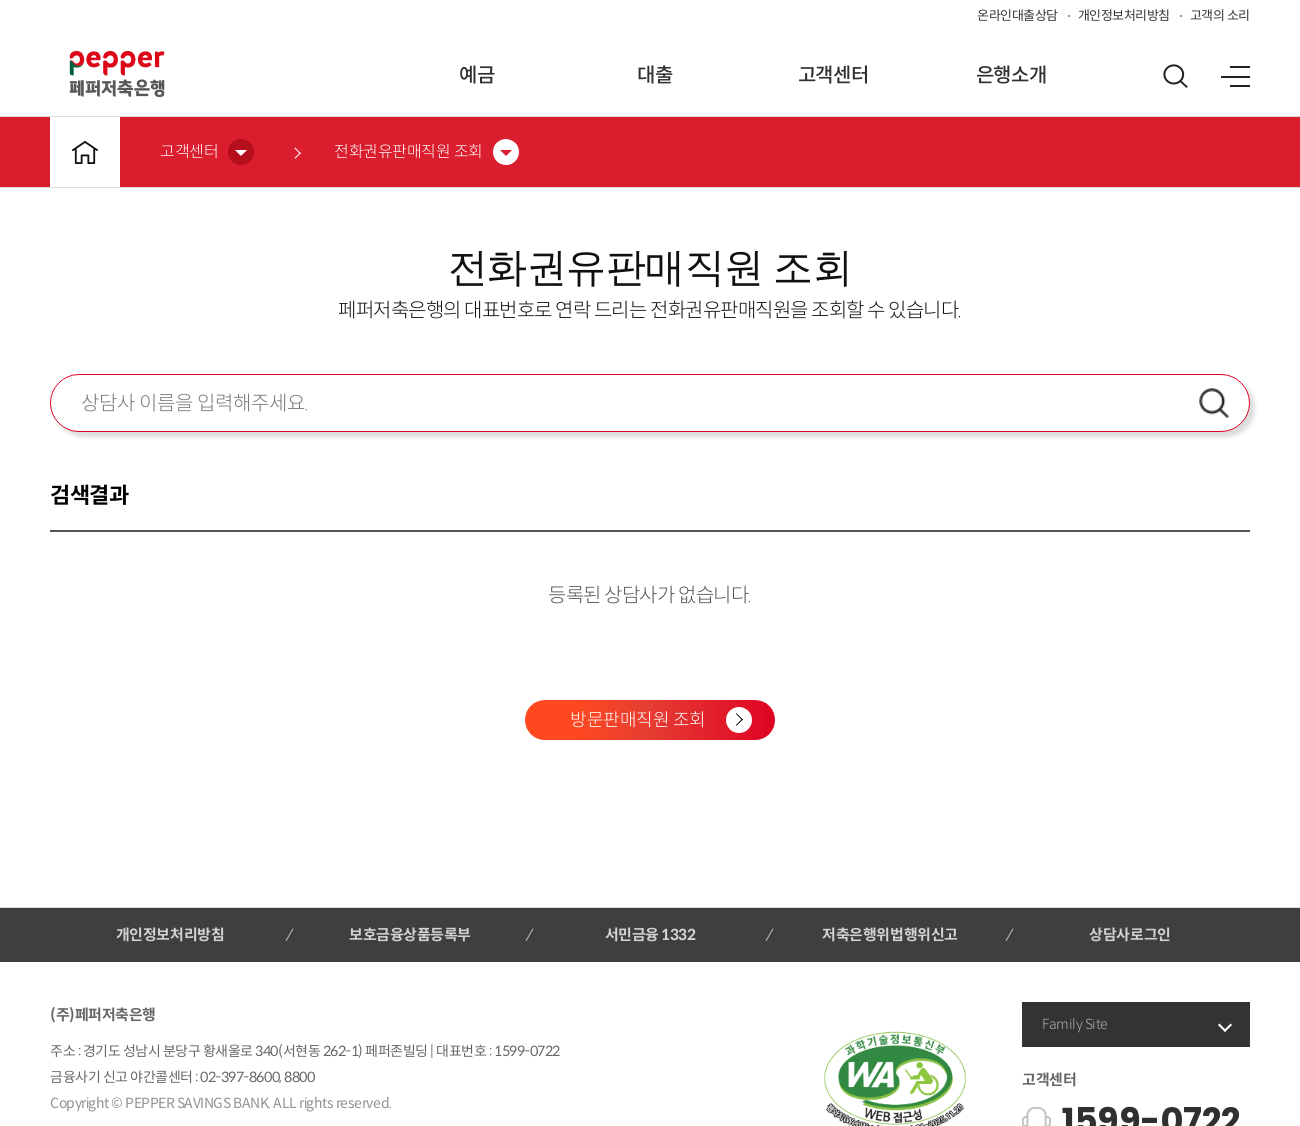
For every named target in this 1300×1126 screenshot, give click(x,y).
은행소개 (1011, 75)
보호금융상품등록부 (410, 934)
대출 (654, 75)
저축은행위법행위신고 (889, 934)
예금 (476, 75)
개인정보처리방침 (1124, 15)
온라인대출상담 (1017, 15)
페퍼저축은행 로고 (117, 74)
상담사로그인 (1129, 934)
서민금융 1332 (650, 934)
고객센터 (833, 75)
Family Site (1075, 1024)
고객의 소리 (1220, 15)
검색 (1214, 403)
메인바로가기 (85, 152)
